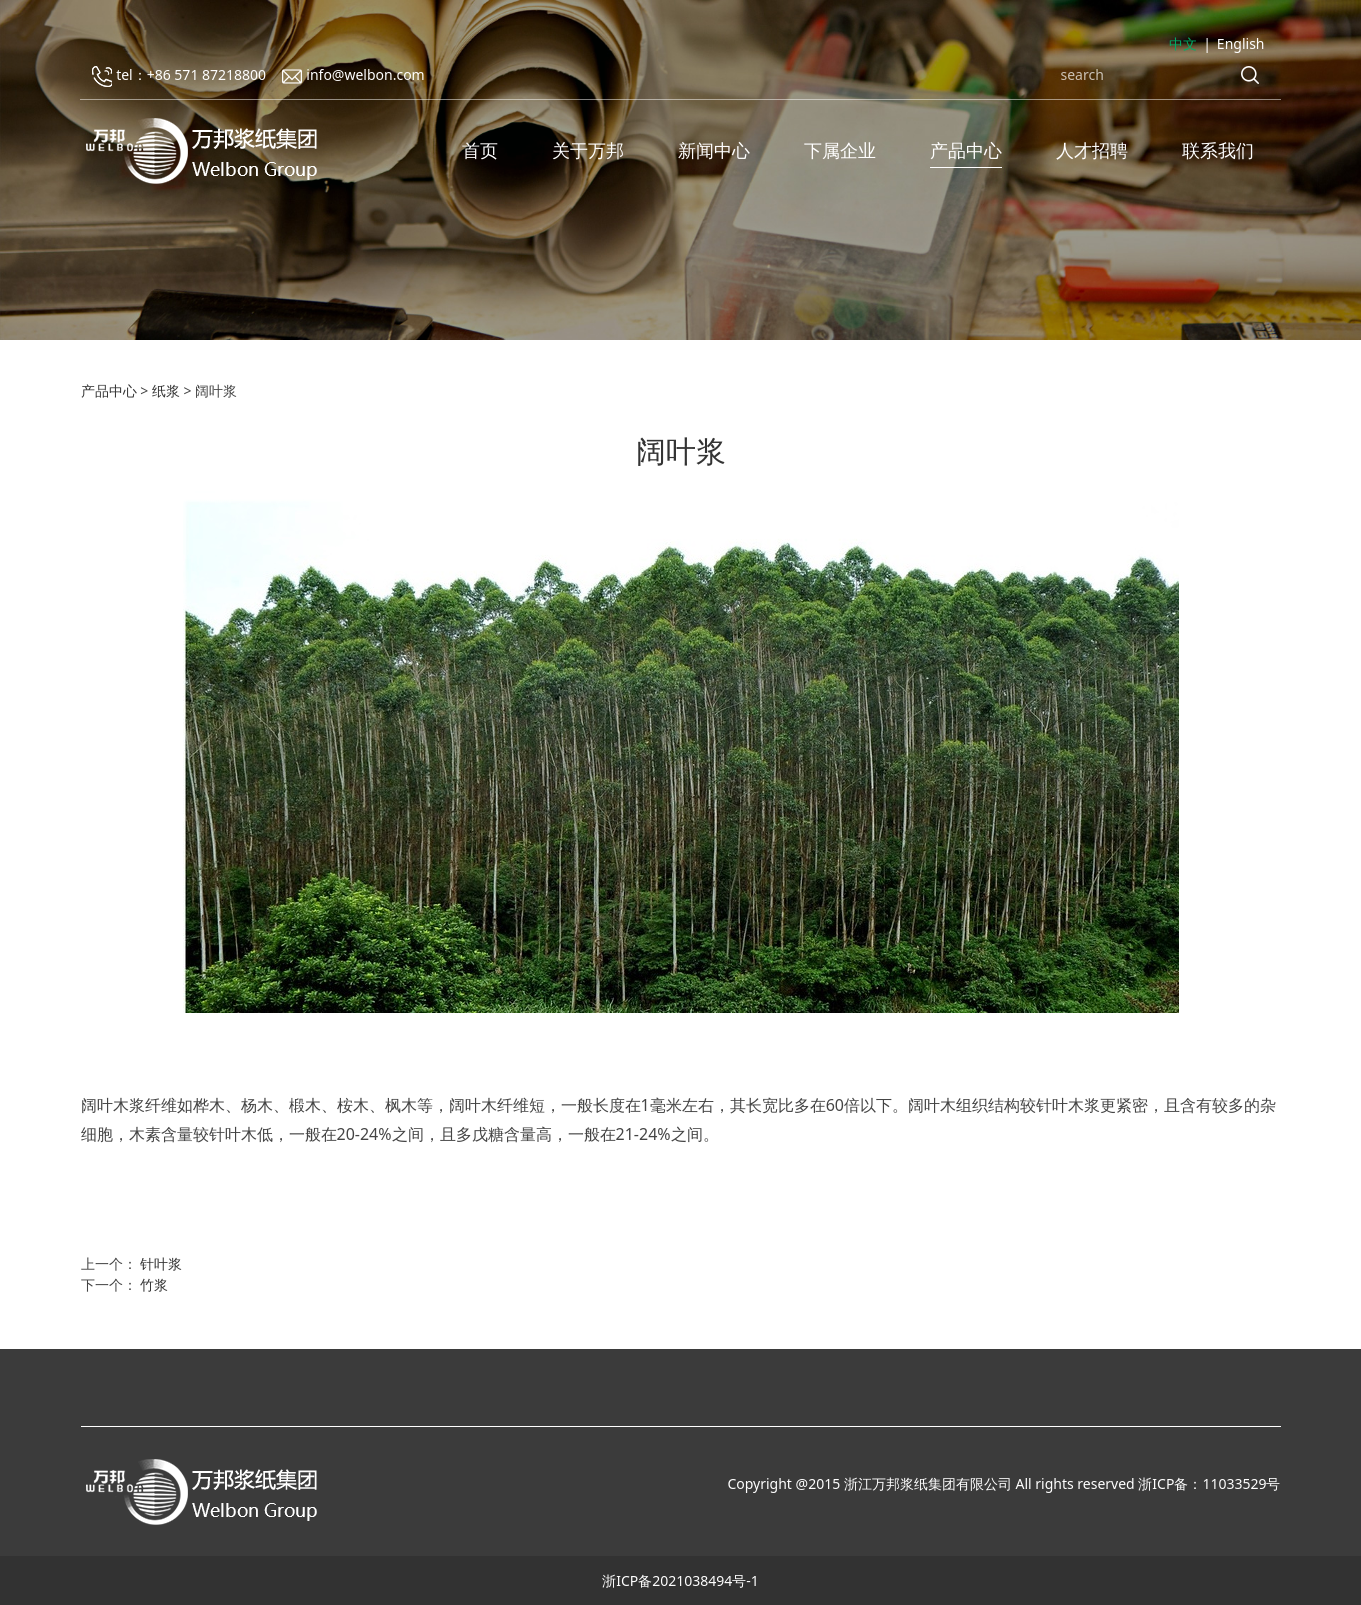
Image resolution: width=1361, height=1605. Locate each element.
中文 (1183, 43)
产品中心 (966, 150)
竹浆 (154, 1284)
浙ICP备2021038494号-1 (680, 1580)
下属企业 (840, 150)
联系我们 (1218, 150)
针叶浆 (161, 1263)
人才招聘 (1092, 150)
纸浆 (166, 390)
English (1241, 43)
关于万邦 (588, 150)
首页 (480, 150)
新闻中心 (714, 150)
